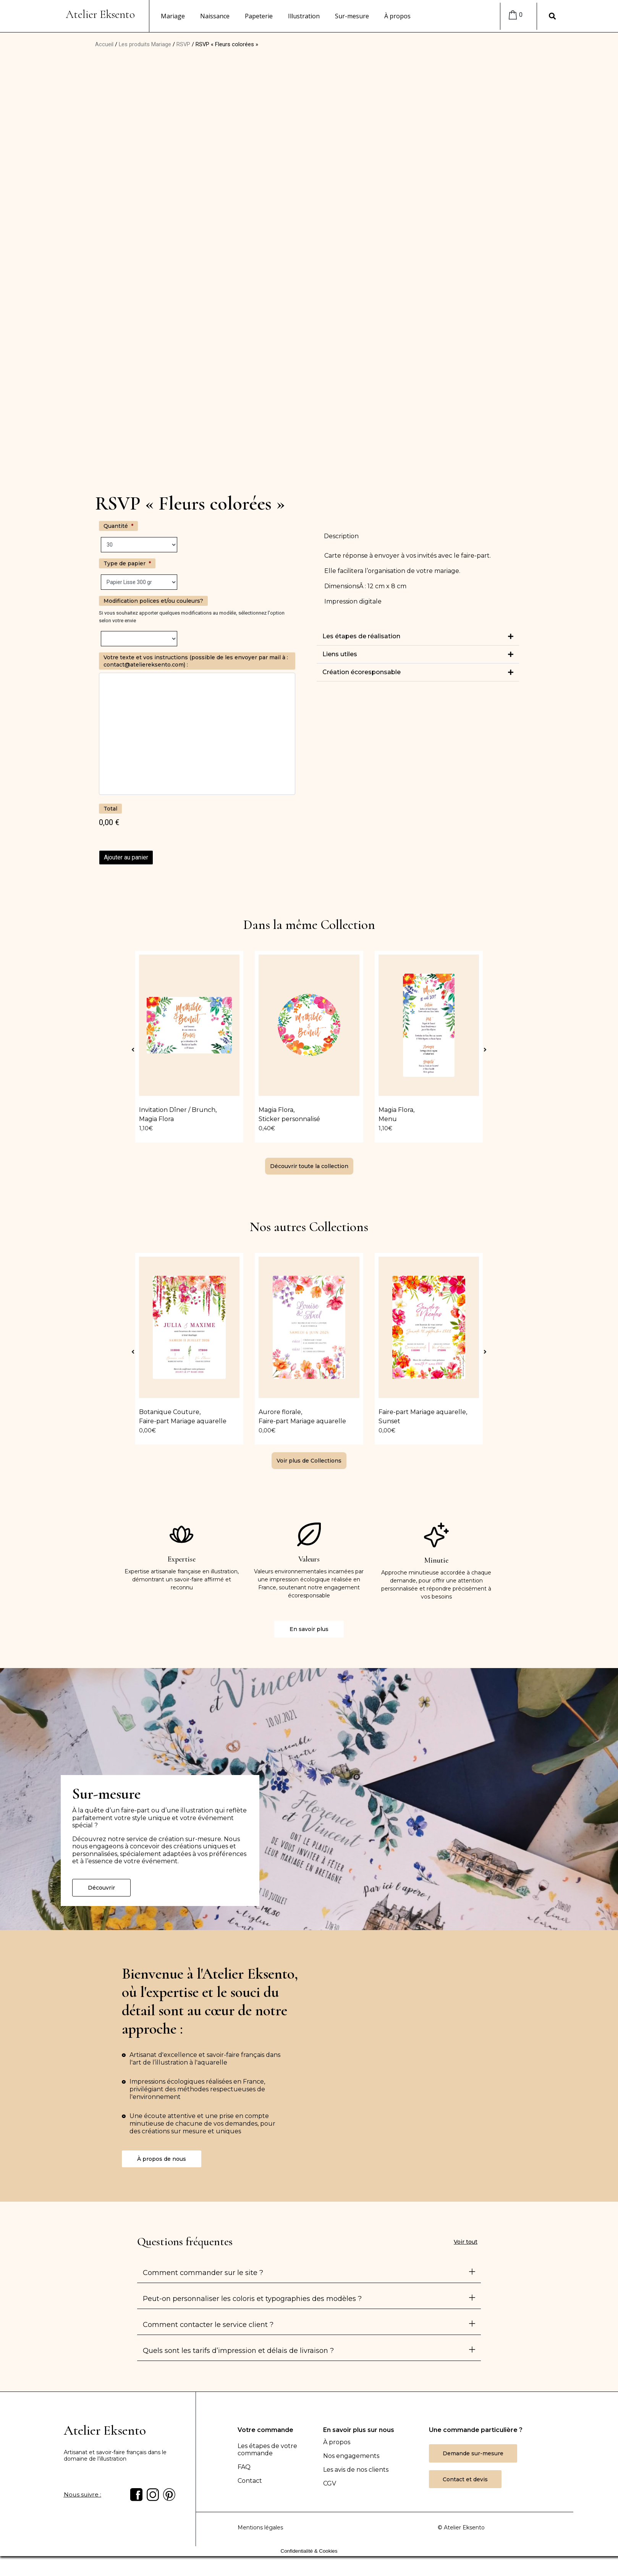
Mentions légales (260, 2526)
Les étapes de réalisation (361, 636)
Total (110, 808)
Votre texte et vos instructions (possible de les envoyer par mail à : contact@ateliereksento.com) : (196, 661)
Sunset (389, 1419)
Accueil (104, 44)
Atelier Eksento (100, 14)
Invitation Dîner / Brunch (177, 1109)
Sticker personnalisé (289, 1119)
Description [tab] (341, 536)
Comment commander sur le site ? (203, 2270)
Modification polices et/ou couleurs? (153, 600)
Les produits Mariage (145, 44)
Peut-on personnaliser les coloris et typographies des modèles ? (252, 2296)
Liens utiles (339, 654)
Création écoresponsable (361, 672)
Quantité (118, 526)
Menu (388, 1119)
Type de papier (127, 563)
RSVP (183, 44)
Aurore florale (280, 1410)
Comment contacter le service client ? (208, 2322)
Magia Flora (156, 1119)
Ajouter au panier (126, 857)
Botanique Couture (169, 1410)
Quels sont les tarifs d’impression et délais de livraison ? (238, 2348)
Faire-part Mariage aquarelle (182, 1419)
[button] (418, 637)
